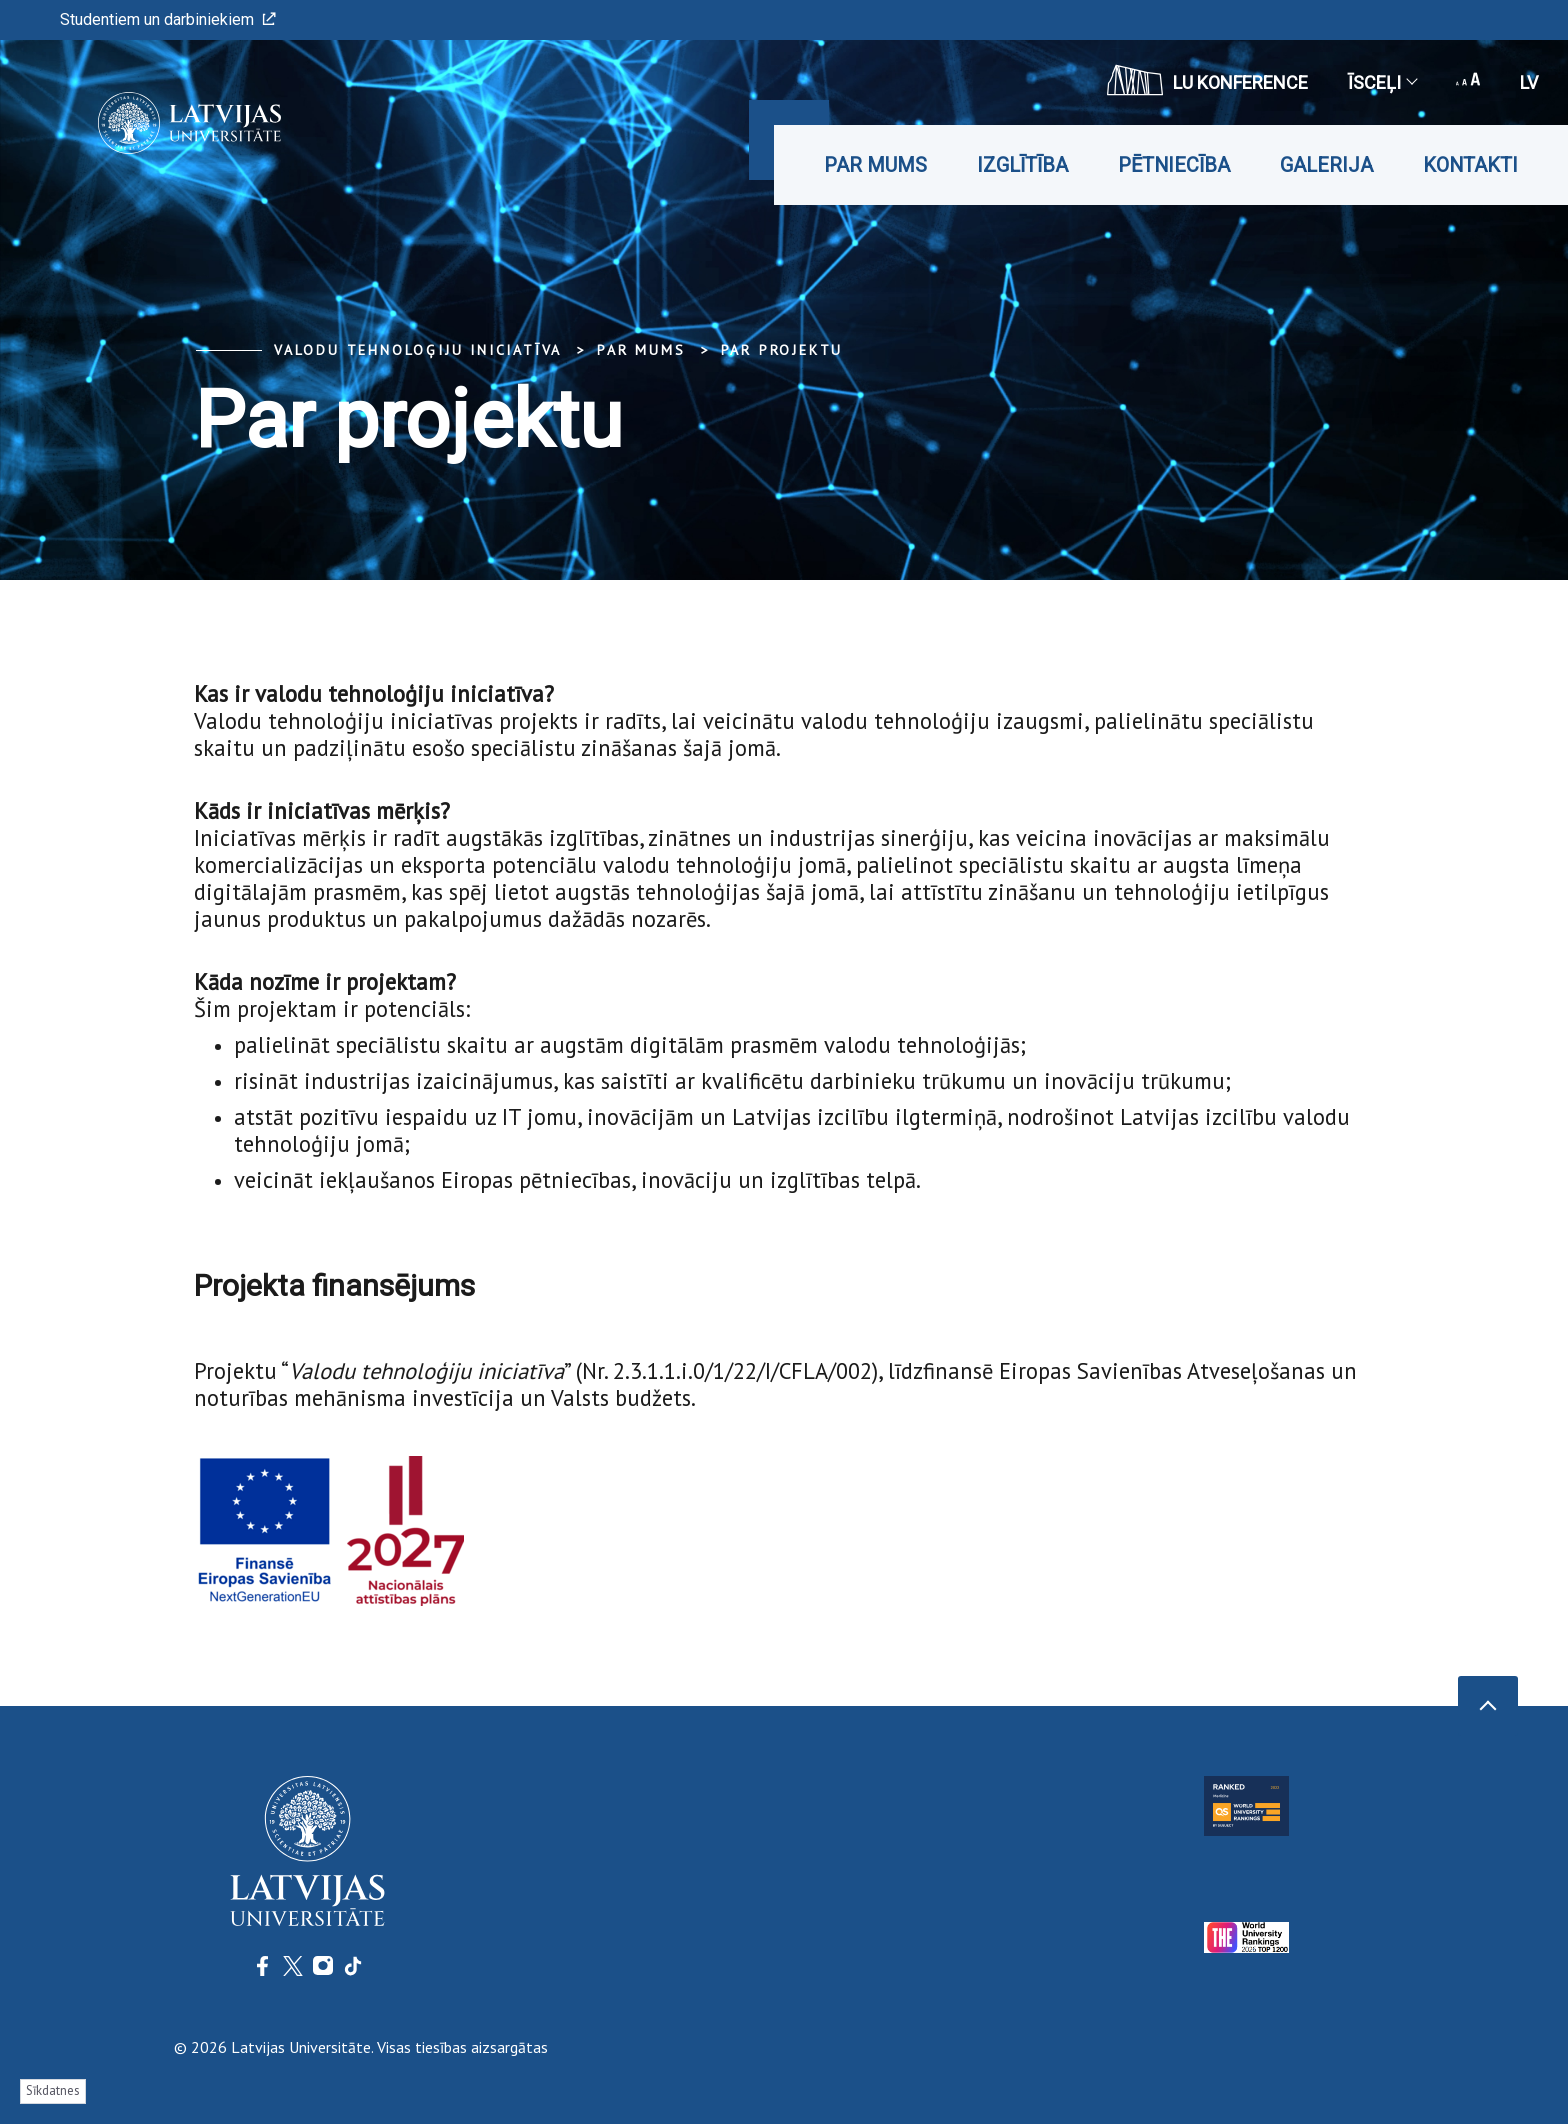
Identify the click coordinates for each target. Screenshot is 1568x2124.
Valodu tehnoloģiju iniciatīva (418, 350)
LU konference (1207, 80)
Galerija (1326, 165)
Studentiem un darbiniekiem (168, 19)
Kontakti (1470, 165)
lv (1529, 82)
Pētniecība (1174, 165)
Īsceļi (1382, 82)
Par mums (875, 165)
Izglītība (1022, 165)
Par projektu (782, 350)
